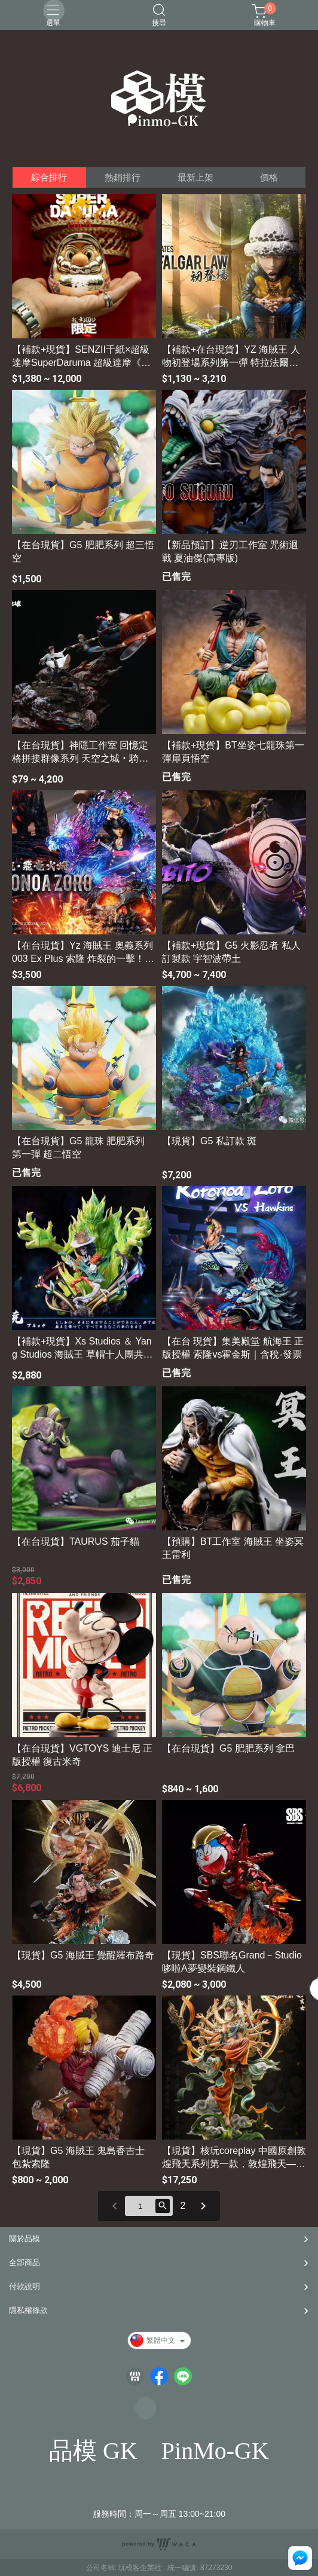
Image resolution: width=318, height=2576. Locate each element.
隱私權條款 (28, 2310)
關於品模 (24, 2238)
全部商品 (24, 2262)
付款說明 (24, 2286)
